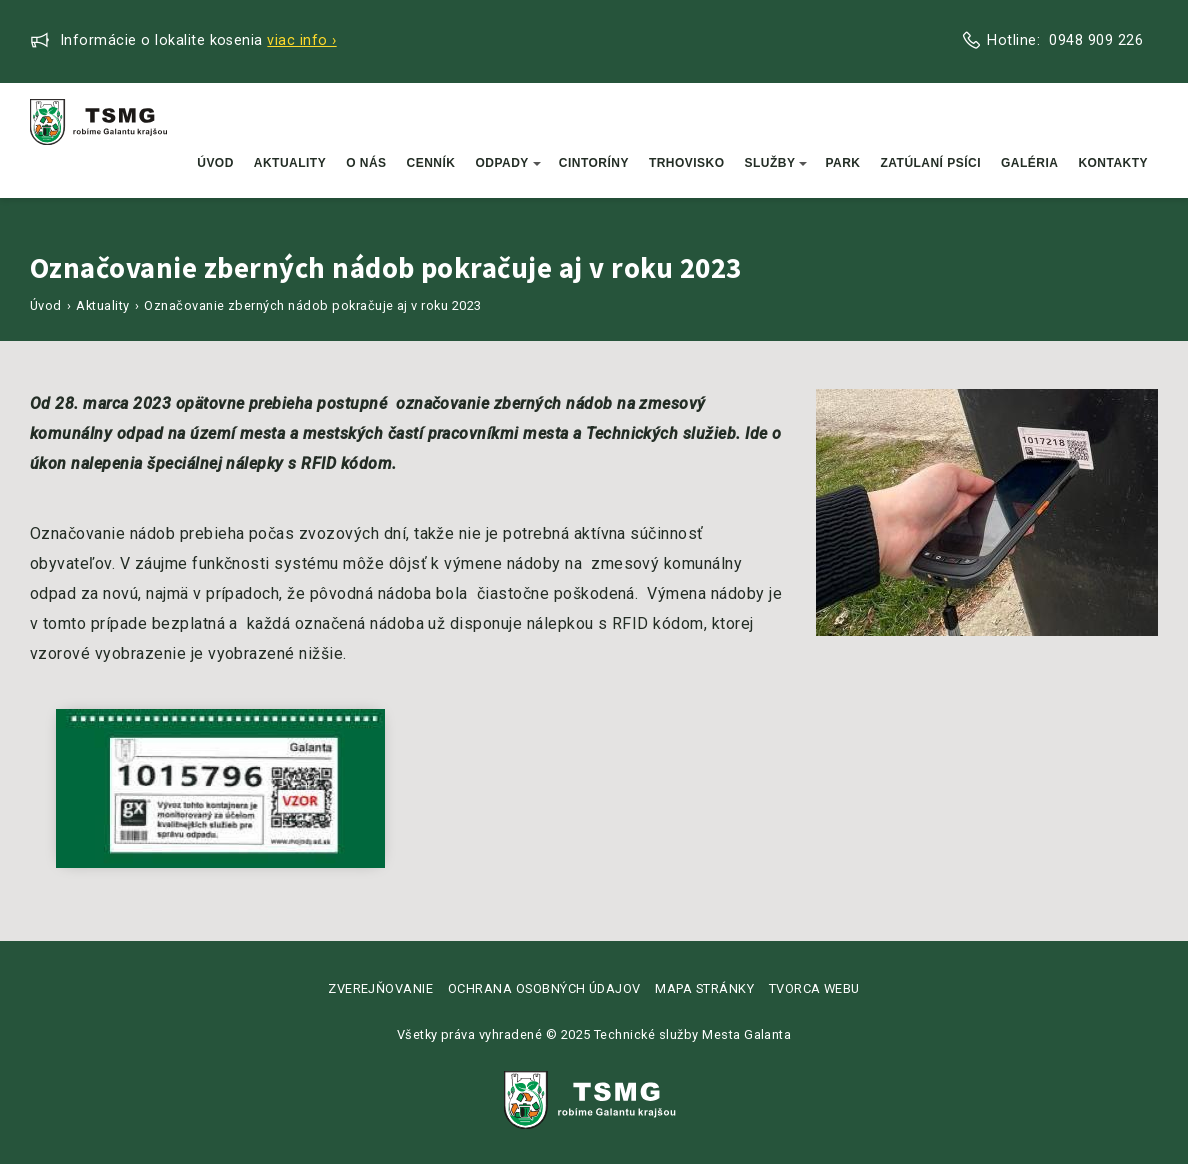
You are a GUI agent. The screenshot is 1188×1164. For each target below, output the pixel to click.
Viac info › (301, 40)
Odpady (507, 163)
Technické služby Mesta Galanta (692, 1034)
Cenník (431, 163)
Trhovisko (687, 163)
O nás (366, 163)
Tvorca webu (814, 988)
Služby (776, 163)
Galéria (1029, 163)
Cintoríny (594, 163)
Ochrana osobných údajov (544, 988)
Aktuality (290, 163)
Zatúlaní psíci (931, 163)
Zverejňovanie (380, 988)
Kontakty (1113, 163)
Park (842, 163)
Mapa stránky (704, 988)
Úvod (215, 163)
